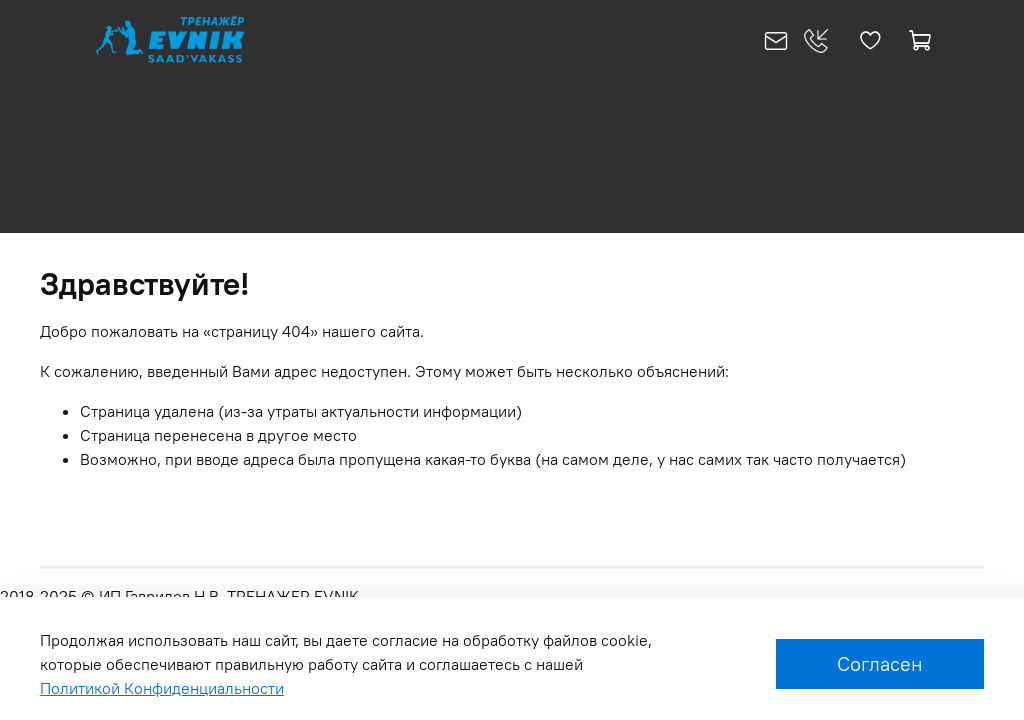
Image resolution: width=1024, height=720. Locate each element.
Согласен (880, 663)
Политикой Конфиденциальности (162, 688)
